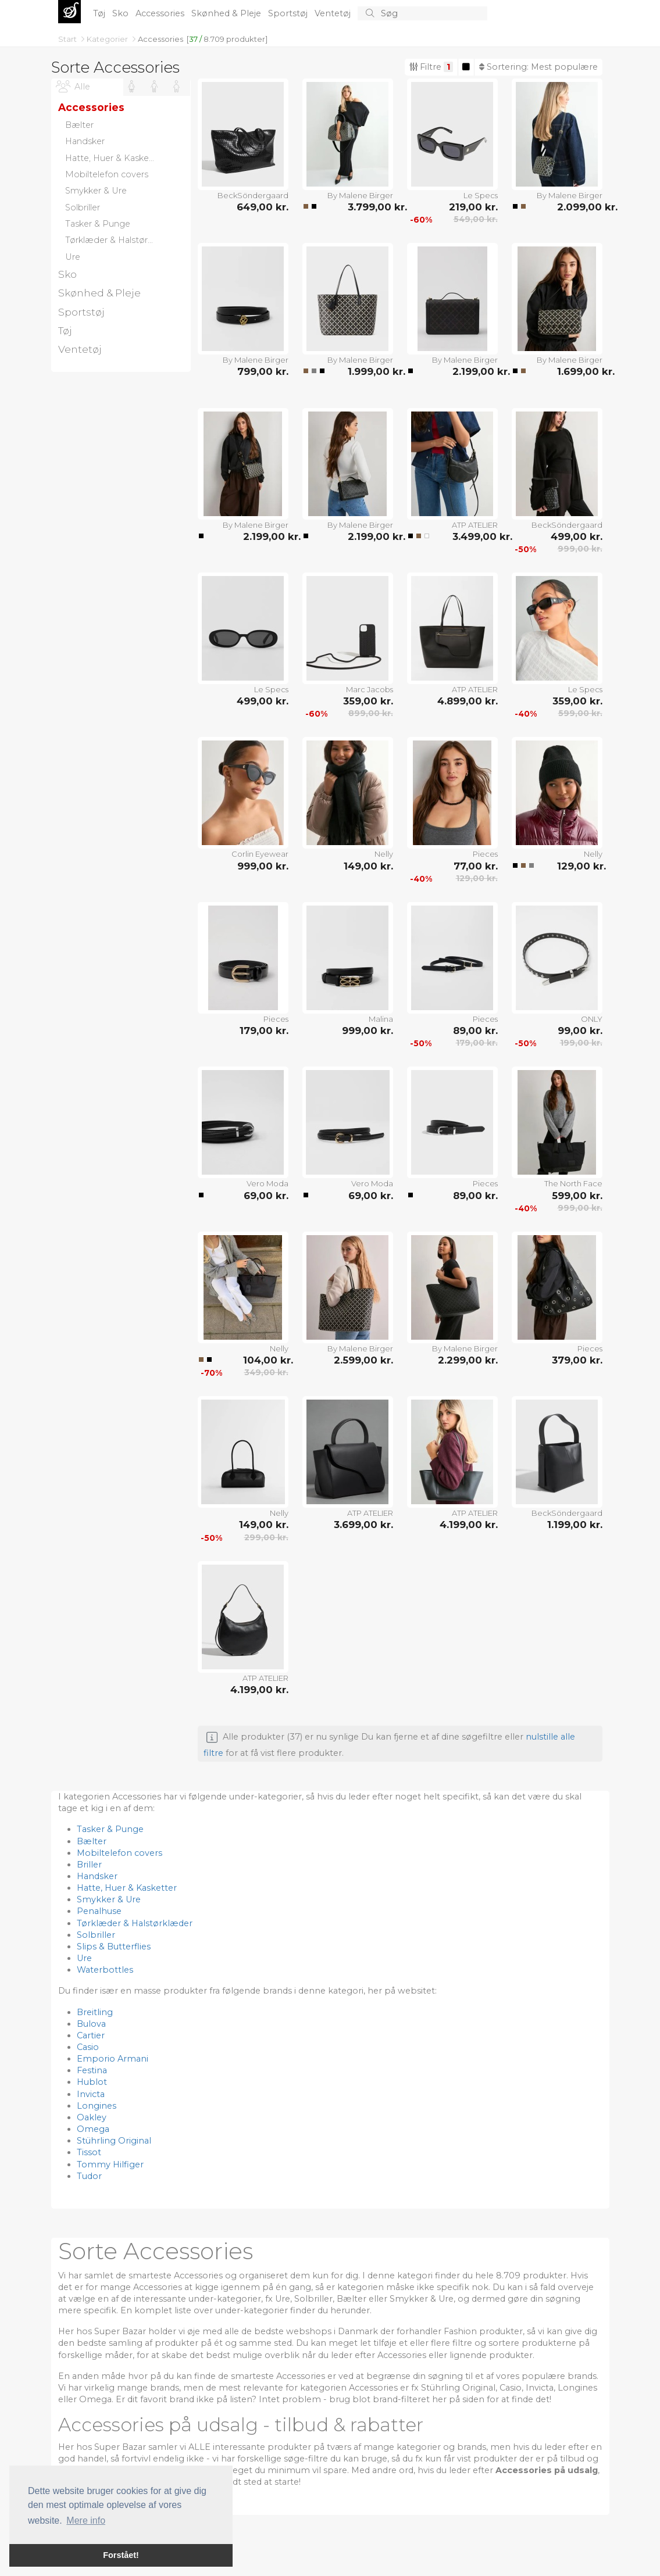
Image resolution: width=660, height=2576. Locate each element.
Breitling (95, 2012)
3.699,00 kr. (363, 1524)
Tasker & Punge (110, 1829)
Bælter (91, 1841)
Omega (93, 2129)
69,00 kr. (266, 1195)
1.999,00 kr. (370, 371)
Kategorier (108, 39)
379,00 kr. (577, 1360)
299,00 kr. (266, 1537)
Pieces (485, 853)
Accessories (161, 13)
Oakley (91, 2117)
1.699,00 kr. (579, 371)
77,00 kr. (476, 866)
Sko (121, 13)
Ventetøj (334, 13)
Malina (381, 1019)
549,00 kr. (476, 219)
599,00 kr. (580, 713)
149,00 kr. (368, 866)
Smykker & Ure (109, 1899)
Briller (89, 1864)
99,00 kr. (580, 1030)
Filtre (431, 67)
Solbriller (96, 1935)
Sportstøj (289, 13)
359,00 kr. (368, 701)
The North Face (573, 1183)
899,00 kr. (370, 713)
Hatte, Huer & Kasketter (127, 1888)
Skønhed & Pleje (227, 13)
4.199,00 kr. (469, 1524)
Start (68, 39)
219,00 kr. (473, 207)
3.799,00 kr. (370, 207)
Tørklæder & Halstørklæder (134, 1923)
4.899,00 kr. (467, 701)
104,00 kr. (265, 1360)
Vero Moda (267, 1183)
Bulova (91, 2024)
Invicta (91, 2094)
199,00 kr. (581, 1042)
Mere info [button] (85, 2520)
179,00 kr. (264, 1030)
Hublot (92, 2082)
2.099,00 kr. (579, 207)
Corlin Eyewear (259, 853)
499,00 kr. (576, 536)
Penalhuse (99, 1911)
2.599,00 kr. (363, 1360)
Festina (92, 2070)
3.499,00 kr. (475, 536)
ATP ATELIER (475, 524)
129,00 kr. (477, 878)
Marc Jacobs (369, 689)
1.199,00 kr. (574, 1524)
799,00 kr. (262, 371)
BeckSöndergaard (252, 195)
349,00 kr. (266, 1372)
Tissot (89, 2152)
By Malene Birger (360, 195)
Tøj (100, 13)
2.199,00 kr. (475, 371)
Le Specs (480, 195)
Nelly (383, 853)
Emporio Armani (112, 2058)
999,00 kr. (580, 548)
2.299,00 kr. (468, 1360)
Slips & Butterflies (114, 1946)
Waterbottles (105, 1970)
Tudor (89, 2176)
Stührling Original (114, 2140)
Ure (84, 1958)
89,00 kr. (475, 1030)
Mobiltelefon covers (119, 1853)
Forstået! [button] (121, 2555)
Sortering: (538, 67)
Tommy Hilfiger (110, 2164)
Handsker (97, 1876)
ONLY (591, 1019)
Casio (88, 2047)
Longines (96, 2106)
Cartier (91, 2035)
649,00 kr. (262, 207)
